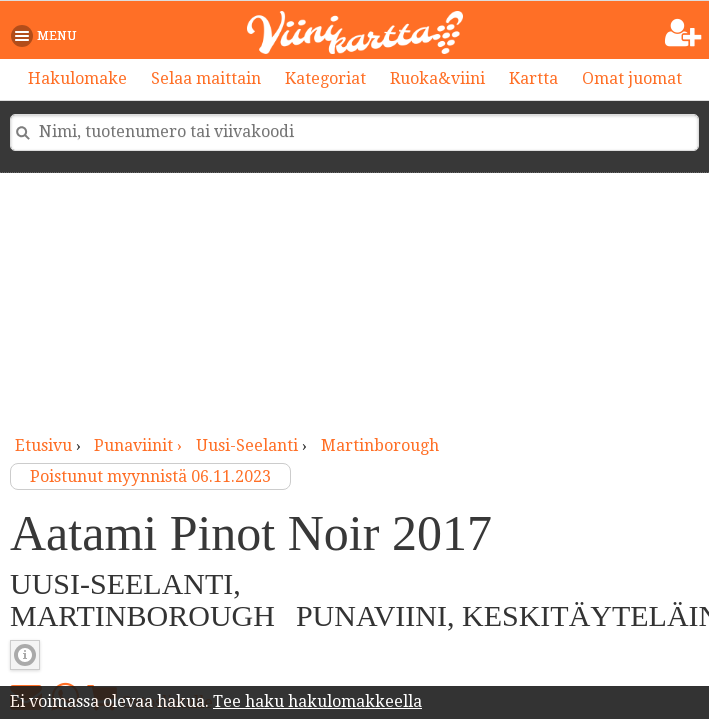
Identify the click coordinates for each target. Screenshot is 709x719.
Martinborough (380, 445)
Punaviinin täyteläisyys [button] (25, 655)
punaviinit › (140, 445)
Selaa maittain (206, 78)
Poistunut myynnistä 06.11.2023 (150, 476)
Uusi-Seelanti (247, 445)
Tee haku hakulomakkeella (317, 701)
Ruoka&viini (437, 78)
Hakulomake (77, 78)
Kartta (533, 78)
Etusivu (43, 445)
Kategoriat (325, 78)
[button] (47, 36)
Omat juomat (632, 78)
